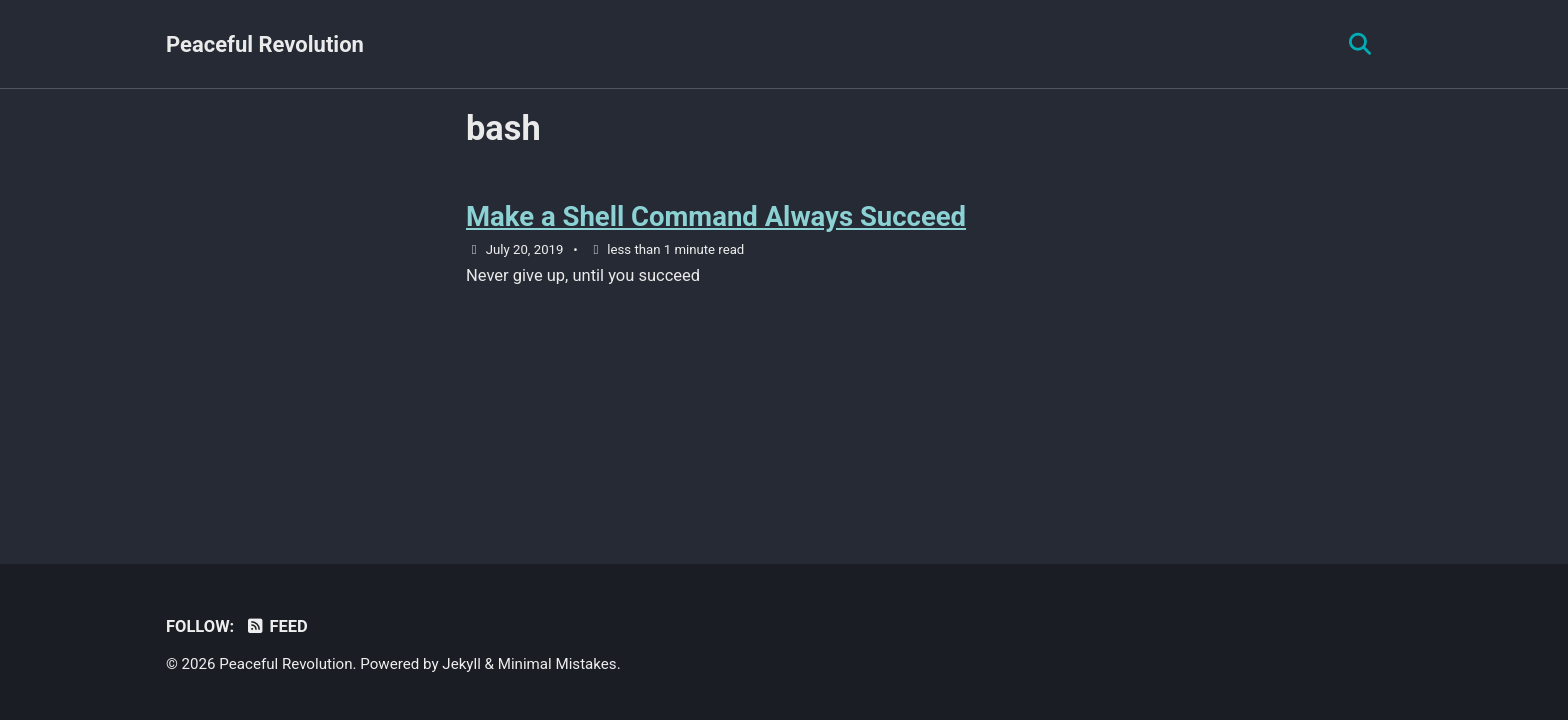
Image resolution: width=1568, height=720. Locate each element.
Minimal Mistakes (557, 664)
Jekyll (461, 664)
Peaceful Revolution (265, 44)
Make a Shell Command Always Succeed (716, 216)
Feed (276, 626)
